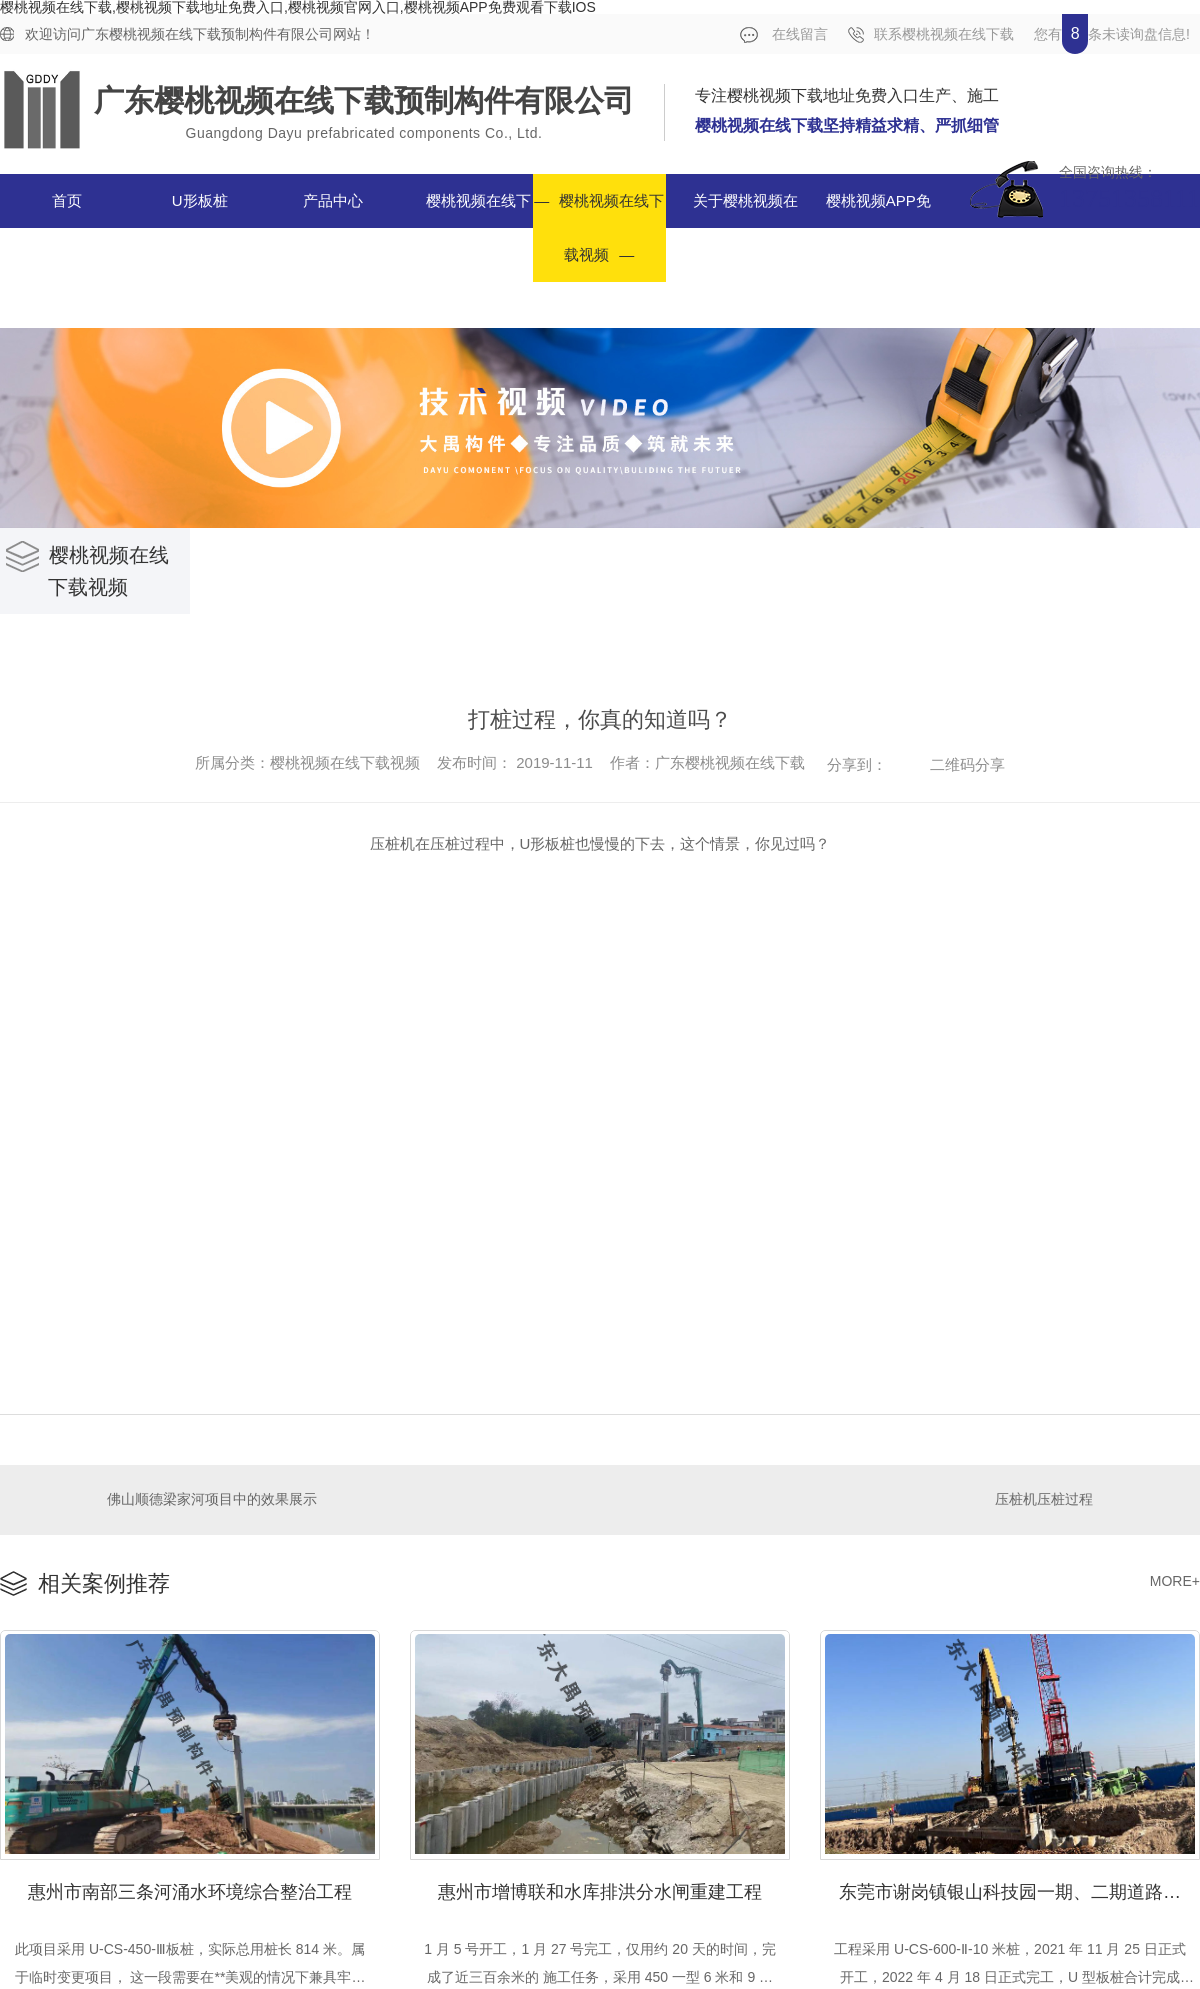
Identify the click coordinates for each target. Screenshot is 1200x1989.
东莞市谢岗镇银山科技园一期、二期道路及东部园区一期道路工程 (1019, 1890)
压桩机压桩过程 (1044, 1499)
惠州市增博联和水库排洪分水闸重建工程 (600, 1890)
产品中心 (333, 200)
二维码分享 (967, 764)
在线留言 (784, 34)
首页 (67, 200)
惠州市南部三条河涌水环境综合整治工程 (190, 1890)
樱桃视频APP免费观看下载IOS (867, 227)
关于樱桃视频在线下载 (745, 227)
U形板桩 (200, 200)
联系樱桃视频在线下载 (931, 34)
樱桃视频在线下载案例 (478, 227)
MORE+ (1175, 1580)
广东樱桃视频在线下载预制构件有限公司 (364, 100)
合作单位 (1132, 246)
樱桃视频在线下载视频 (611, 227)
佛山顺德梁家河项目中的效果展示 (212, 1499)
